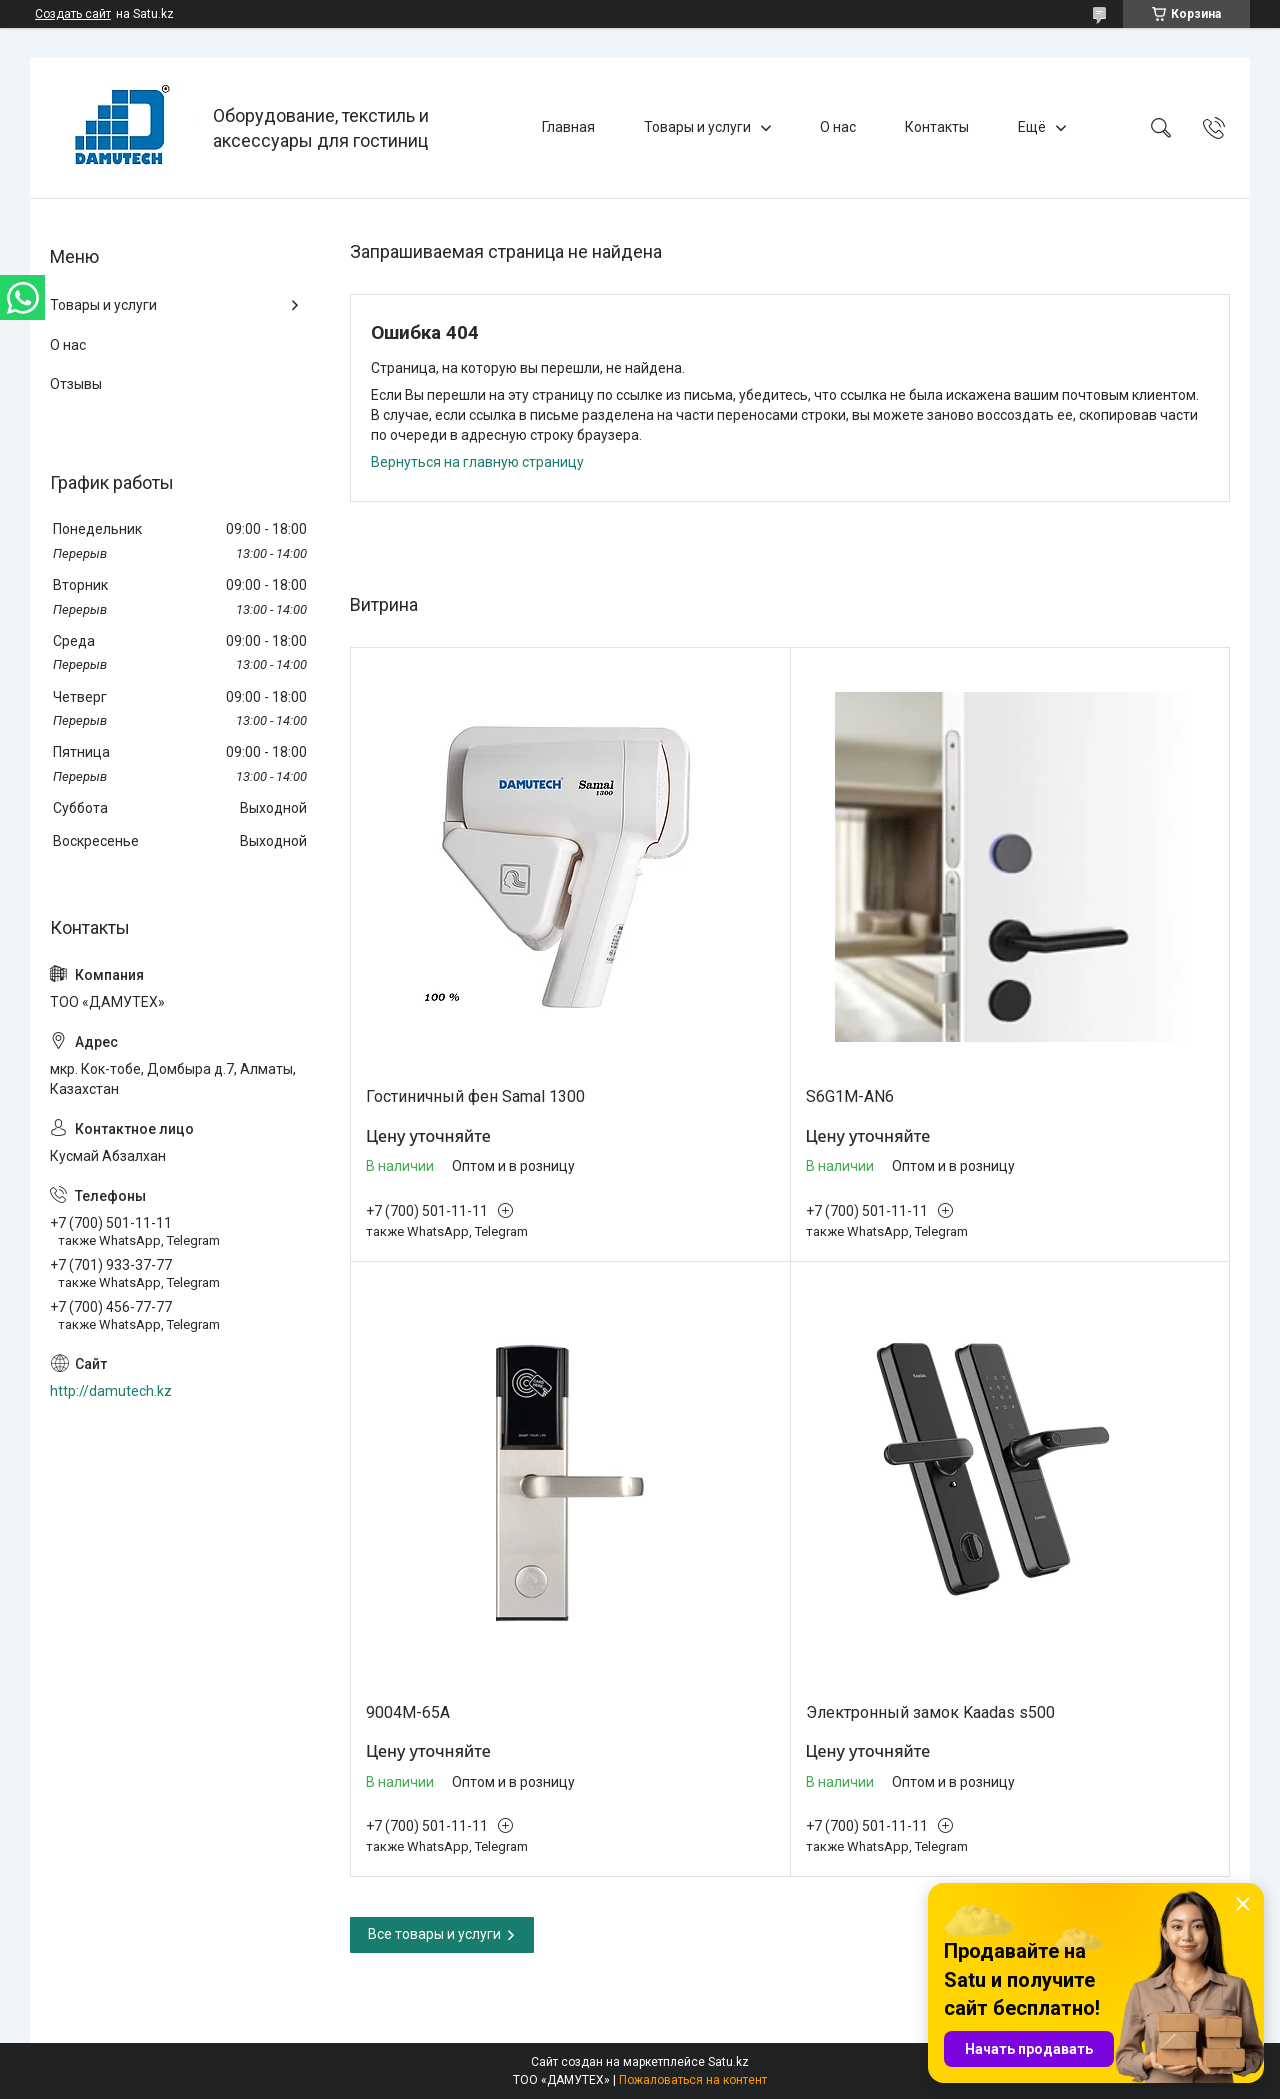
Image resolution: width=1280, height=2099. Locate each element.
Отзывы (76, 384)
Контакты (937, 127)
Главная (568, 127)
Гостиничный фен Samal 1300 (475, 1096)
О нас (838, 127)
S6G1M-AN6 (850, 1096)
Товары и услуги (697, 127)
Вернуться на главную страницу (477, 462)
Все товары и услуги (434, 1934)
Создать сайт (73, 14)
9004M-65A (408, 1712)
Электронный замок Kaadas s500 (930, 1712)
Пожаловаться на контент (693, 2080)
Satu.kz (728, 2062)
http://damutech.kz (111, 1391)
